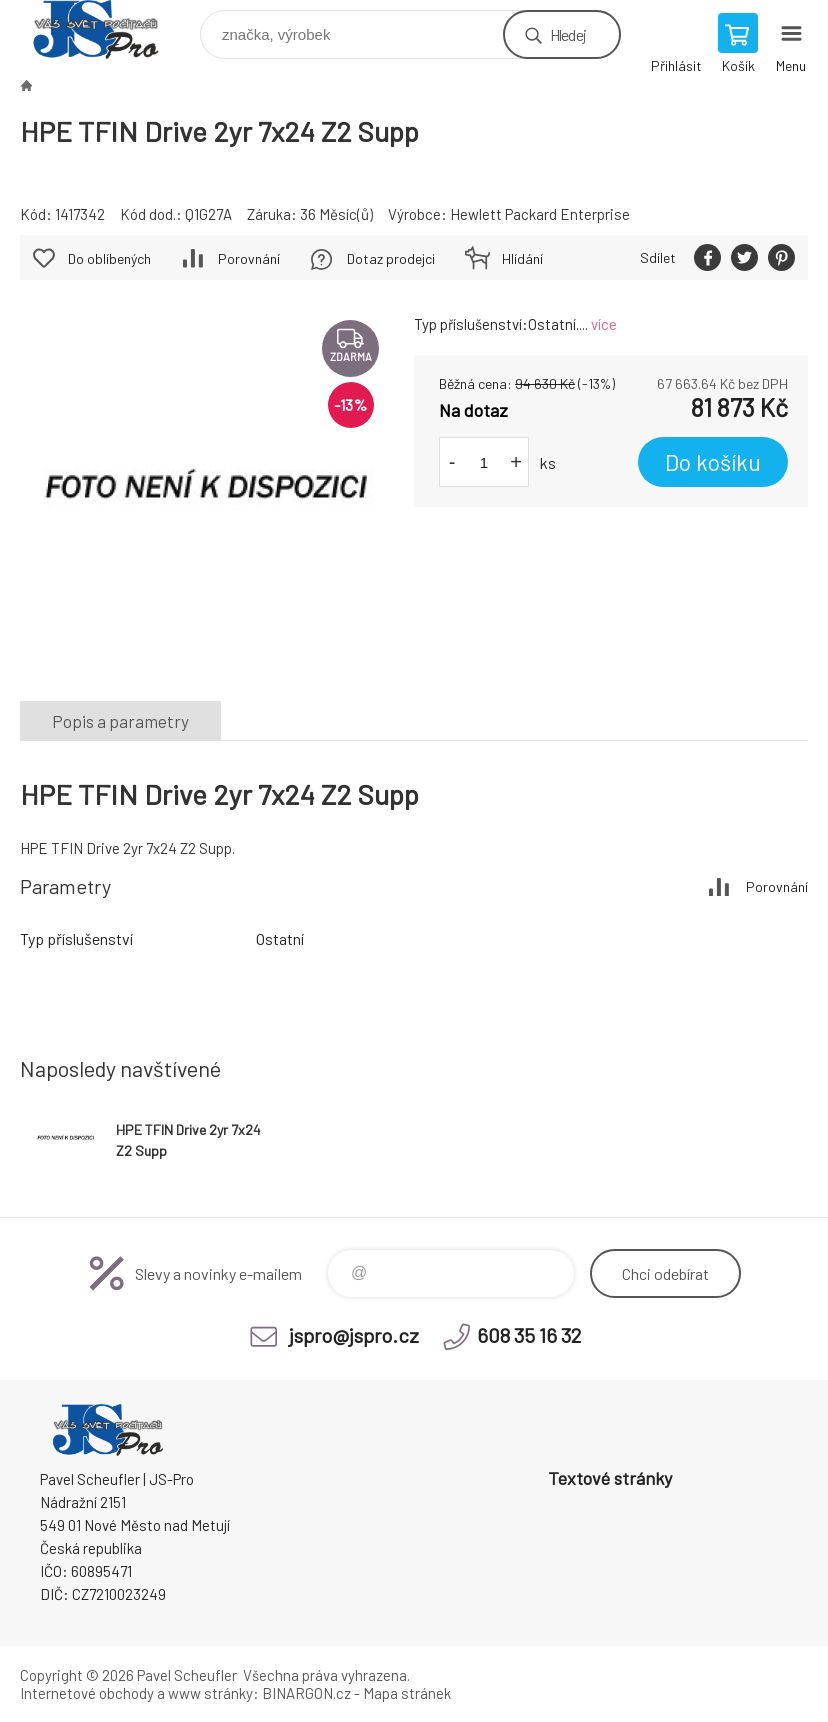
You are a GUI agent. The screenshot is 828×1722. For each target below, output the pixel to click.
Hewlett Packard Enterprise (540, 214)
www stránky (210, 1693)
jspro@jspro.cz (354, 1335)
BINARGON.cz (306, 1693)
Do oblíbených (109, 258)
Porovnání (249, 258)
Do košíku (713, 462)
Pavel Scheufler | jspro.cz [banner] (108, 29)
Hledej (568, 34)
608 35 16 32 (529, 1335)
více (604, 324)
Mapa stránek (407, 1693)
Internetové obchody (87, 1693)
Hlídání (522, 258)
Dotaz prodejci (391, 258)
